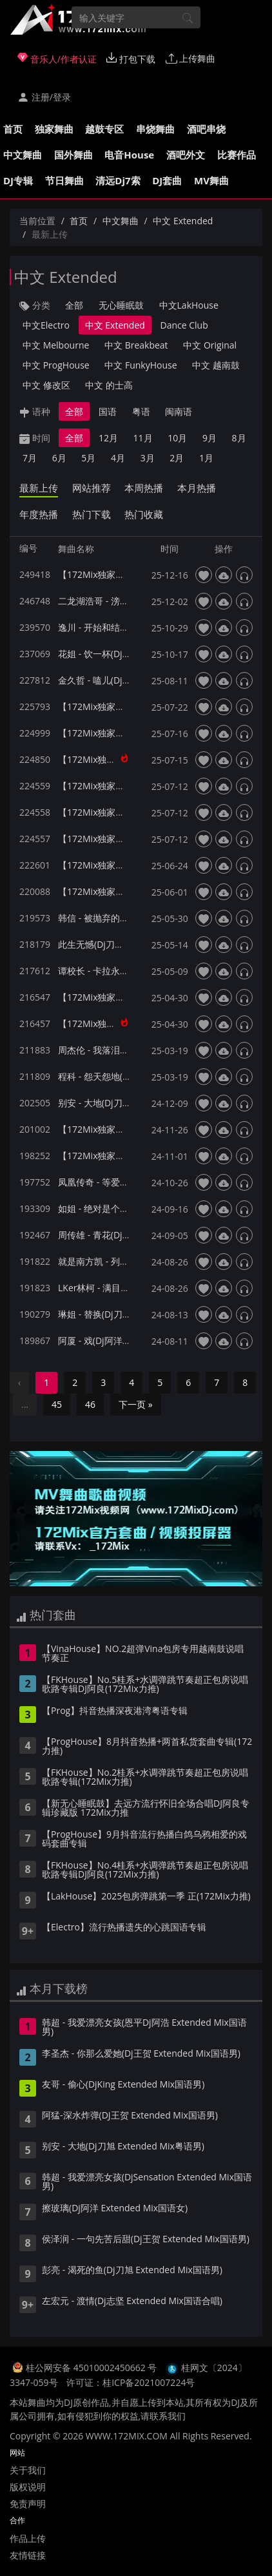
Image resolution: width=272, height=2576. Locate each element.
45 (57, 1404)
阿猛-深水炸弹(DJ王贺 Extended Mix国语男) (130, 2116)
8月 (239, 438)
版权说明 (28, 2487)
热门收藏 (143, 514)
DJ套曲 (167, 180)
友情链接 (28, 2555)
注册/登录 (44, 97)
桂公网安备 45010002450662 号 (92, 2367)
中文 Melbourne (56, 345)
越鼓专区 (104, 128)
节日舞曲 (64, 180)
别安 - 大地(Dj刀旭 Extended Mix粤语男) (123, 2147)
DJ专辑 (18, 180)
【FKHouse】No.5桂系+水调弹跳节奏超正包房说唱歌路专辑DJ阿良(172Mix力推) (145, 1685)
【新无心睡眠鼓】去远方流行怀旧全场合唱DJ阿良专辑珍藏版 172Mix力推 (145, 1808)
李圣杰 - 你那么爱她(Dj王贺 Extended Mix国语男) (141, 2054)
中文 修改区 (46, 385)
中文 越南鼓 (216, 365)
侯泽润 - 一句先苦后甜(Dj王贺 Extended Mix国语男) (145, 2240)
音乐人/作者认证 (57, 58)
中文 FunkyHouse (140, 365)
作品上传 (28, 2538)
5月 (88, 458)
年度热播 (38, 514)
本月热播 (196, 487)
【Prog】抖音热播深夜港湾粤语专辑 (115, 1711)
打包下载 (130, 58)
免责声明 (28, 2503)
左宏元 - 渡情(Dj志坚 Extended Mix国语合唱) (132, 2301)
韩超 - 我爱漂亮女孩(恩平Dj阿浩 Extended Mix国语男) (144, 2027)
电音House (129, 154)
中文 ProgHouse (56, 365)
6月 (59, 458)
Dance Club (184, 325)
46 (90, 1404)
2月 (177, 458)
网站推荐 (91, 487)
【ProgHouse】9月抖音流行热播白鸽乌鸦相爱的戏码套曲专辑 (144, 1839)
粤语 (141, 411)
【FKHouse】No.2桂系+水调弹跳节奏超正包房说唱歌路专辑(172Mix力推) (145, 1777)
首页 (13, 128)
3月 (148, 458)
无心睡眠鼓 (121, 305)
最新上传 (38, 487)
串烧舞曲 (155, 128)
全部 (74, 305)
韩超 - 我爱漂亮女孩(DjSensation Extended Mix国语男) (147, 2182)
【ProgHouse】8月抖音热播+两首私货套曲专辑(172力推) (147, 1746)
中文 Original (210, 345)
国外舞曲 (73, 154)
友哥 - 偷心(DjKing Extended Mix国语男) (123, 2085)
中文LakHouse (189, 305)
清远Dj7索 (117, 180)
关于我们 (28, 2470)
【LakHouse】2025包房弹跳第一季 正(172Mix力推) (146, 1897)
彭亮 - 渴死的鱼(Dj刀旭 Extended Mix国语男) (132, 2270)
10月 (177, 438)
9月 (209, 438)
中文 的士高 (109, 385)
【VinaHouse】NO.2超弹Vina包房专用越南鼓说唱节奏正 (143, 1654)
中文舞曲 (22, 154)
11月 (143, 438)
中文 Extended (183, 221)
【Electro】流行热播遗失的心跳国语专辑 (124, 1928)
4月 (118, 458)
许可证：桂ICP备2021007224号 (130, 2382)
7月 (30, 458)
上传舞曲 (191, 58)
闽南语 (178, 411)
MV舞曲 (211, 180)
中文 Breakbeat (136, 345)
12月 (108, 438)
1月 (206, 458)
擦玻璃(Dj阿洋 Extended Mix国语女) (115, 2209)
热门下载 (91, 514)
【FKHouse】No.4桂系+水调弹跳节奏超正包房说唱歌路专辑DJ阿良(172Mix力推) (145, 1870)
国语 (108, 411)
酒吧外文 (185, 154)
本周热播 (143, 487)
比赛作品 (236, 154)
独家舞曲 (54, 128)
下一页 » (136, 1404)
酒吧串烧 (206, 128)
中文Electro (46, 325)
